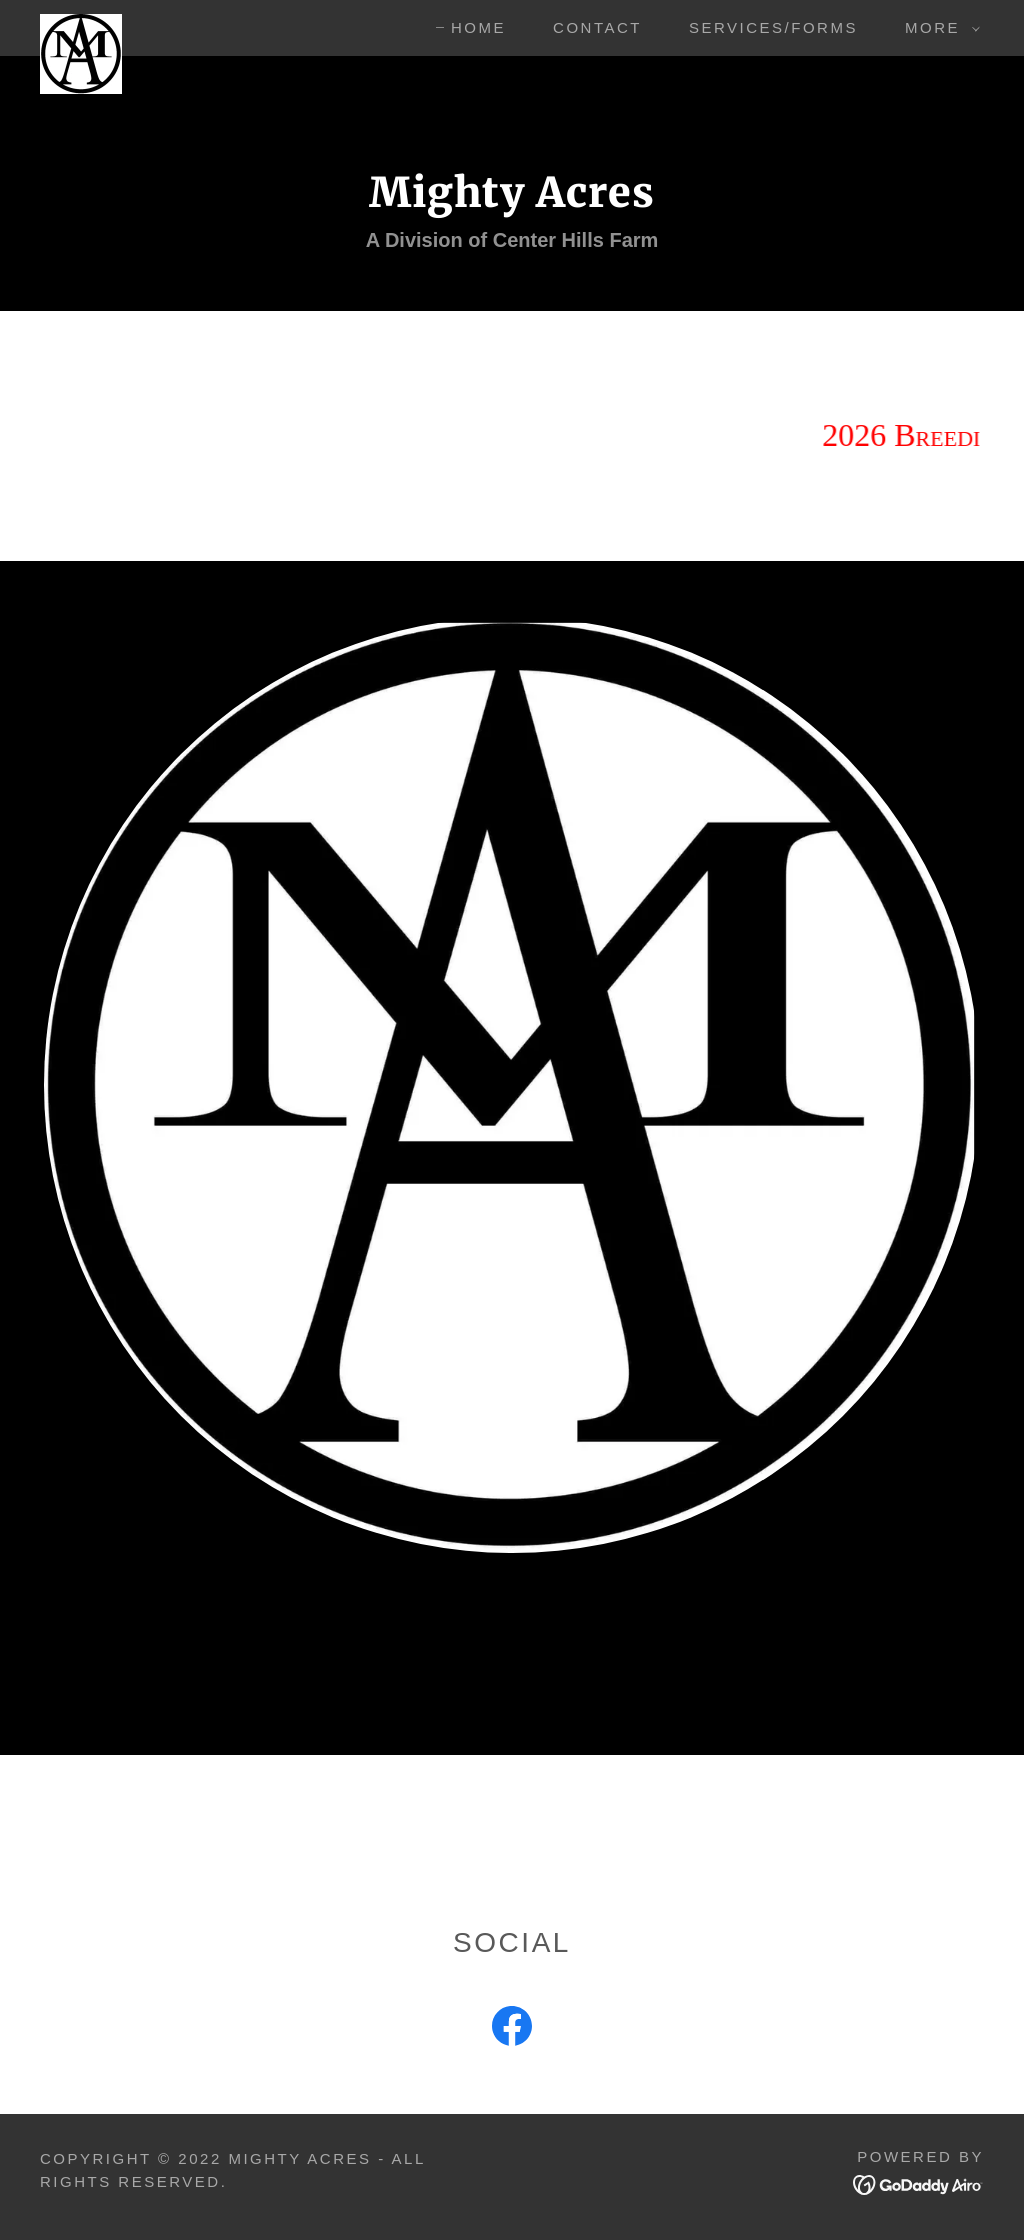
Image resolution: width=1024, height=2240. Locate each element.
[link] (81, 24)
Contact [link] (597, 27)
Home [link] (478, 27)
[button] (937, 28)
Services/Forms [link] (773, 27)
